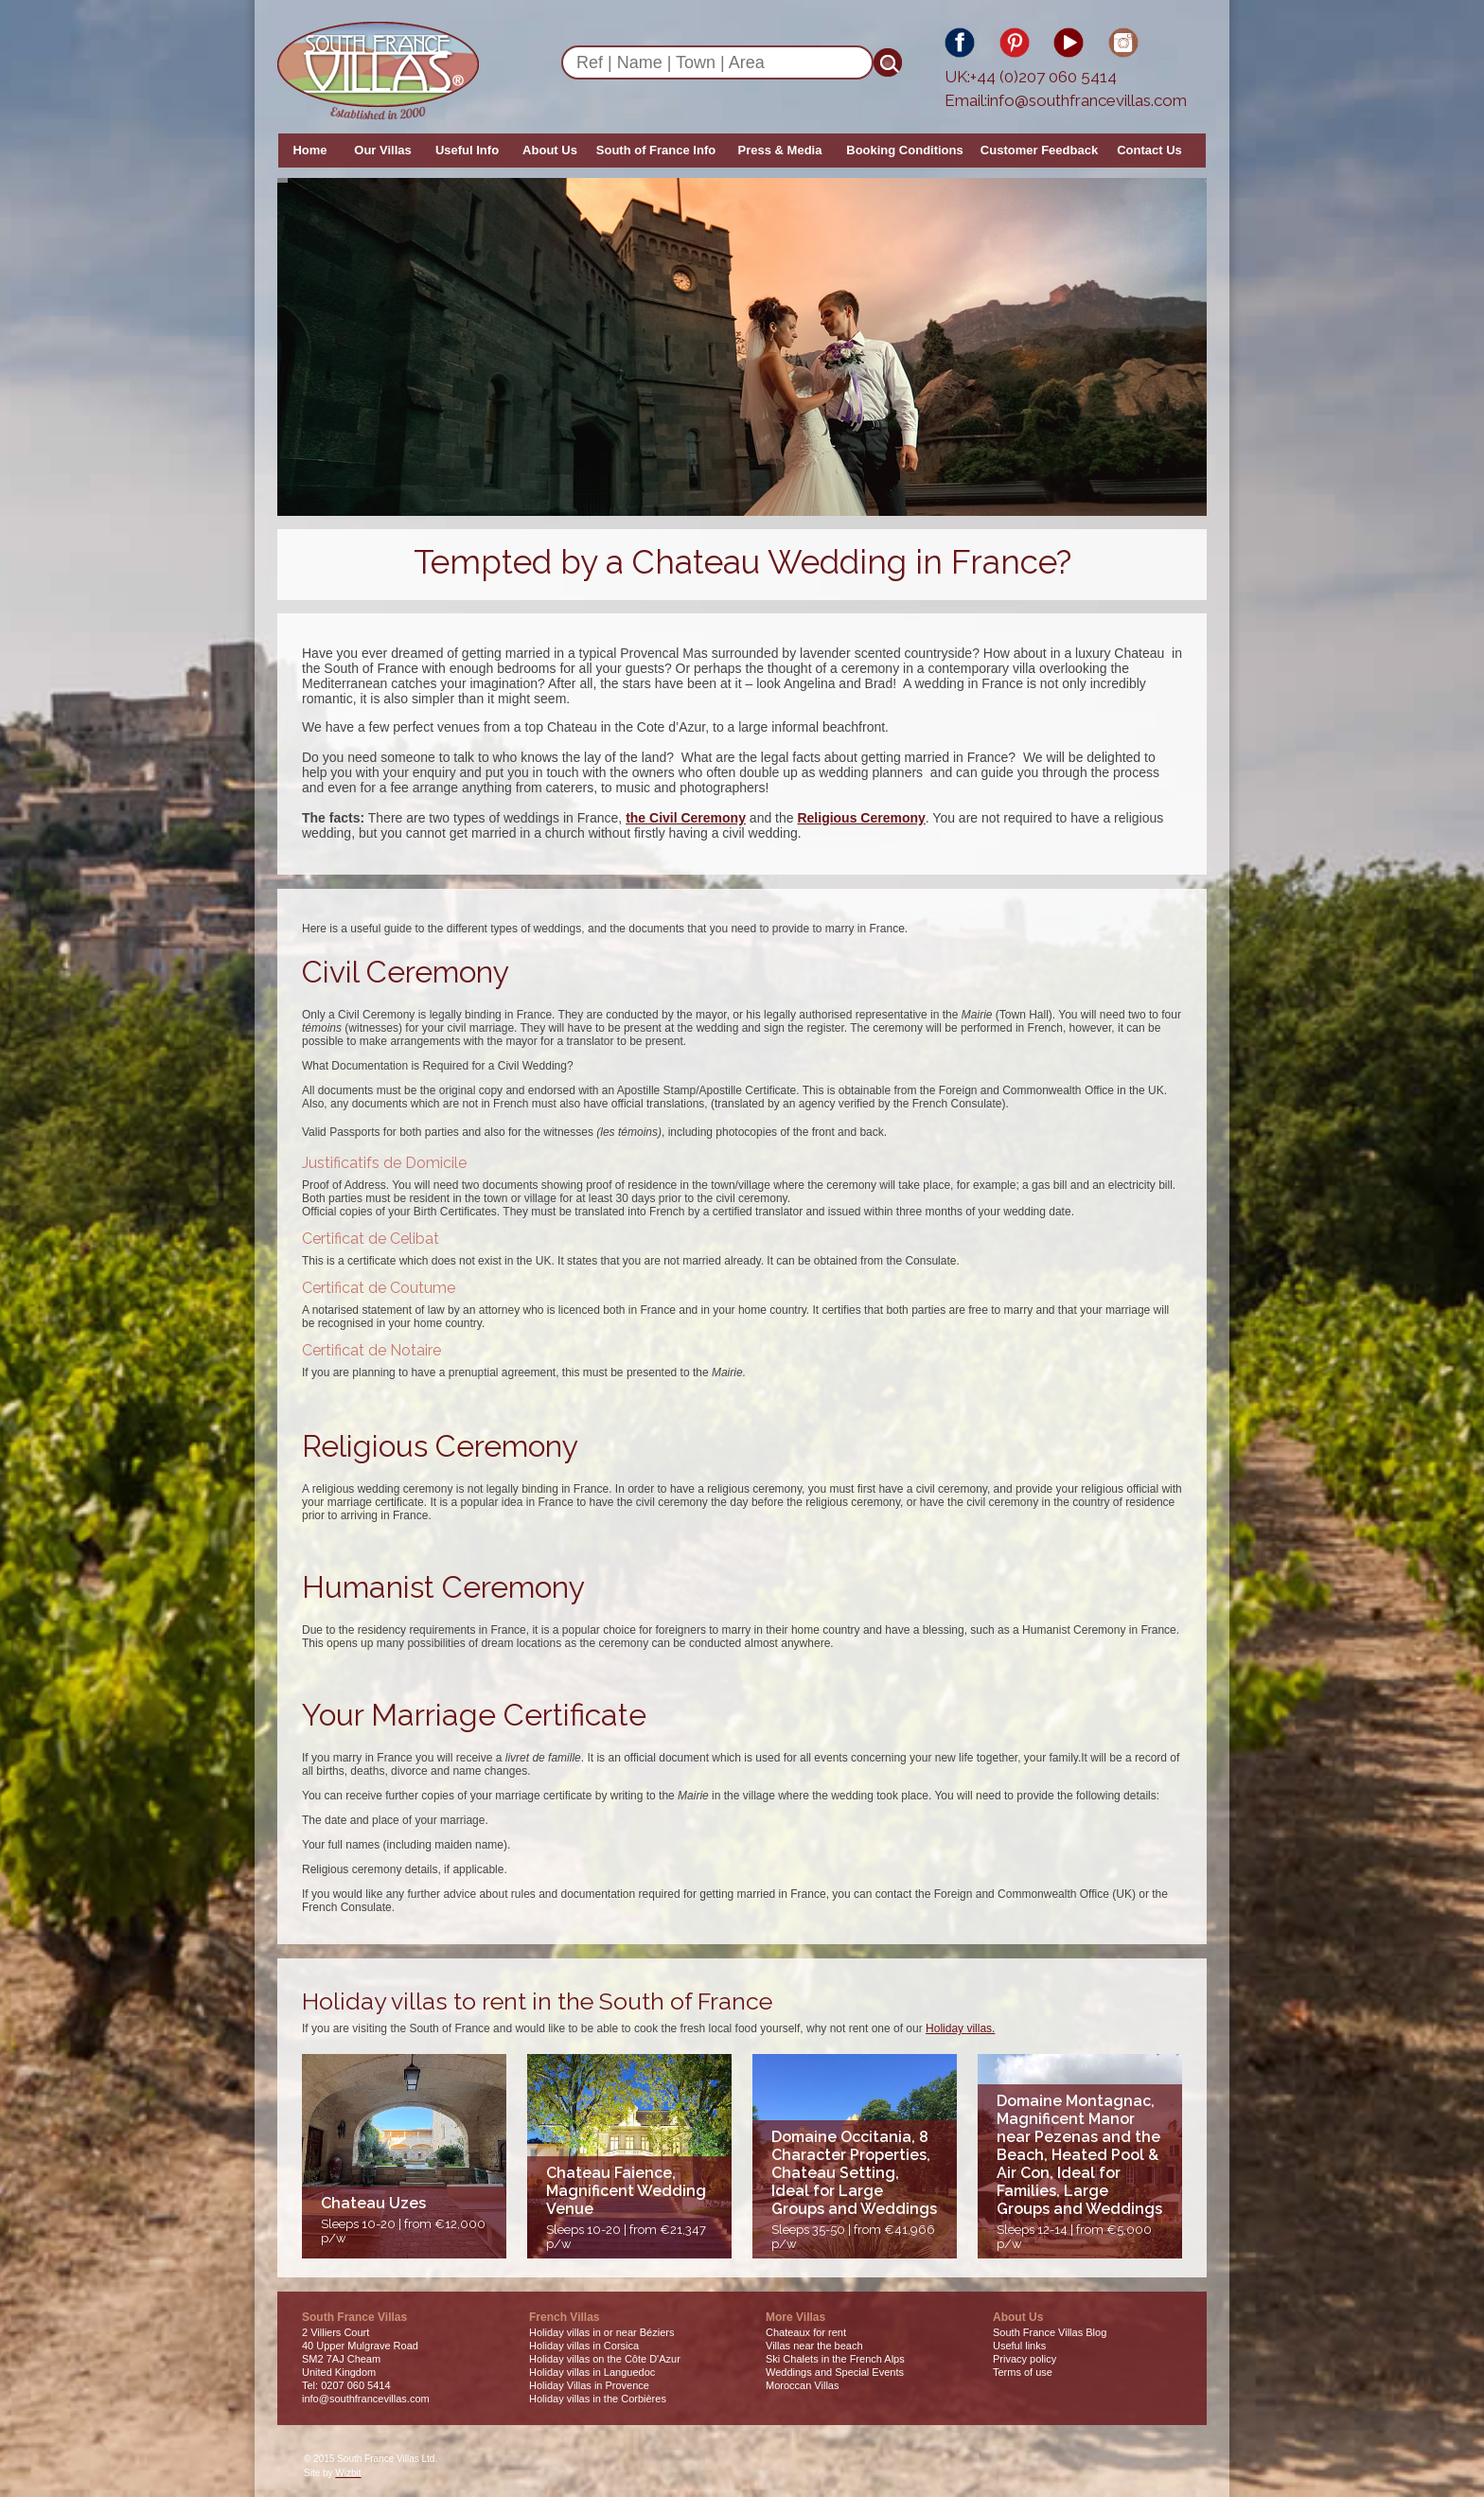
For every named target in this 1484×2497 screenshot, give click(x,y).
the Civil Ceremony (686, 817)
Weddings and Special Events (835, 2372)
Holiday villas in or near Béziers (601, 2332)
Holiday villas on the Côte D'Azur (604, 2358)
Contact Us (1149, 150)
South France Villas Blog (1049, 2332)
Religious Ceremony (861, 817)
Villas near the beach (814, 2345)
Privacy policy (1024, 2358)
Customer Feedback (1039, 150)
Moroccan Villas (802, 2385)
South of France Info (656, 150)
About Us (549, 150)
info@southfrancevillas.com (1087, 100)
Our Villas (382, 150)
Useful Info (467, 150)
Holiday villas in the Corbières (597, 2398)
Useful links (1019, 2345)
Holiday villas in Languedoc (592, 2372)
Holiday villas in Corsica (584, 2345)
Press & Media (780, 150)
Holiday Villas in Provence (589, 2385)
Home (309, 150)
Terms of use (1022, 2372)
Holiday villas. (960, 2028)
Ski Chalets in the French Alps (835, 2358)
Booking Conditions (904, 150)
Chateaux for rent (806, 2332)
